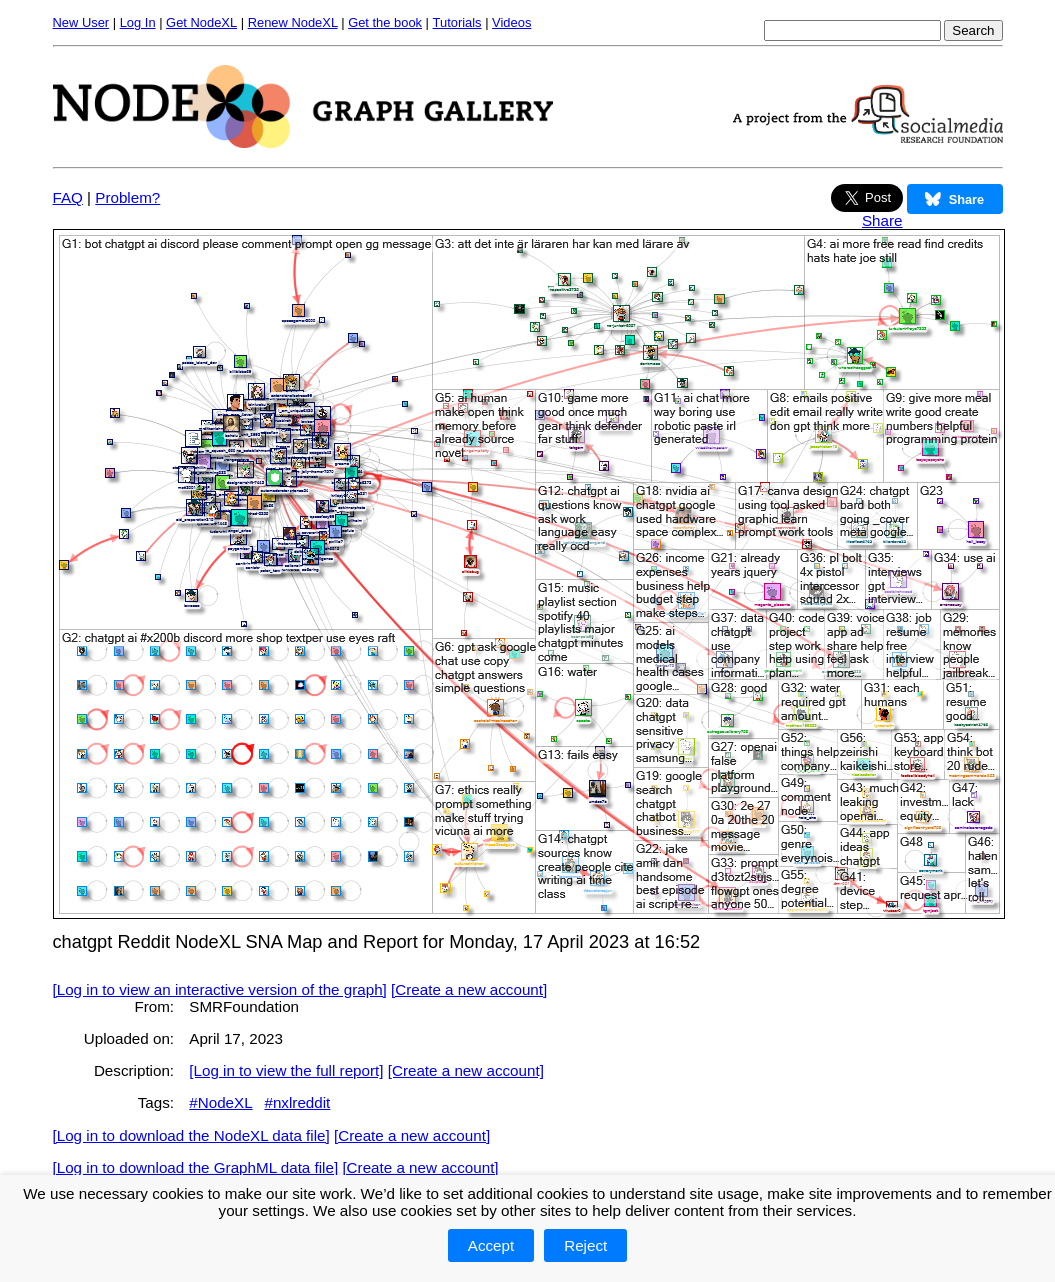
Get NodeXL (201, 22)
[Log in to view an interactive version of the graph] (220, 989)
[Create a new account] (469, 989)
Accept (491, 1245)
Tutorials (457, 22)
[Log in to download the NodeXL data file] (191, 1135)
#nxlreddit (297, 1102)
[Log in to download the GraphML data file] (196, 1167)
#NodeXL (220, 1102)
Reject (585, 1245)
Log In (138, 22)
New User (81, 22)
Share (882, 220)
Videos (511, 22)
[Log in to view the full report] (286, 1070)
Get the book (385, 22)
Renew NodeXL (293, 22)
